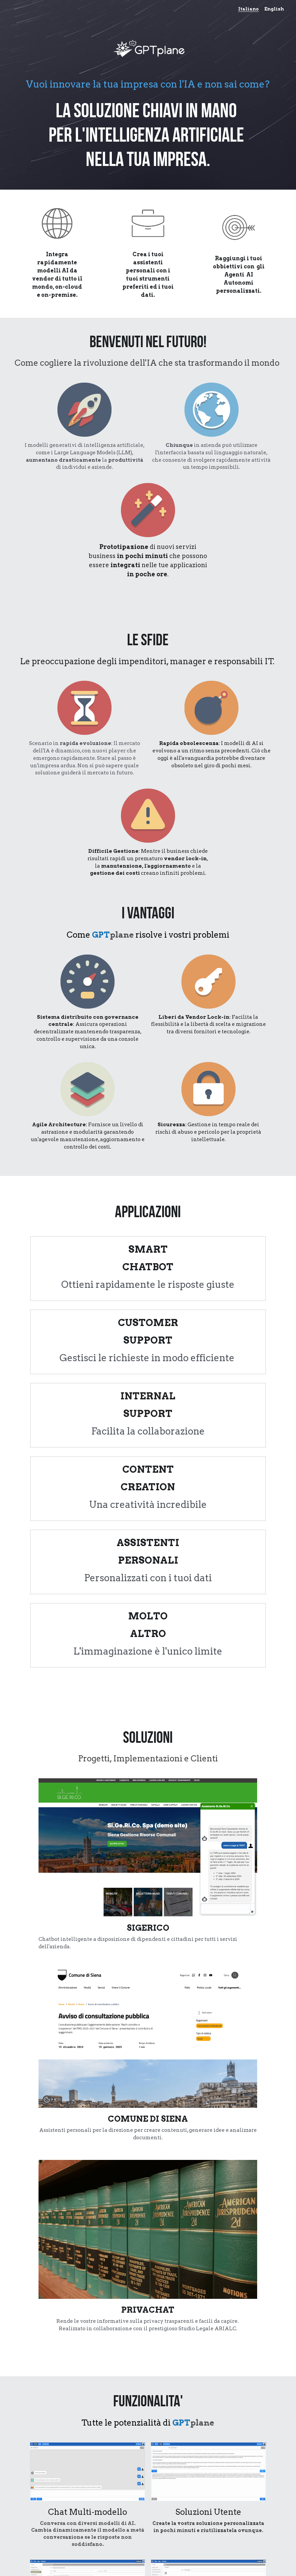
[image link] (219, 2175)
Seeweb (64, 2161)
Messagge (102, 2441)
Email (96, 2420)
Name (96, 2402)
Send (148, 2490)
